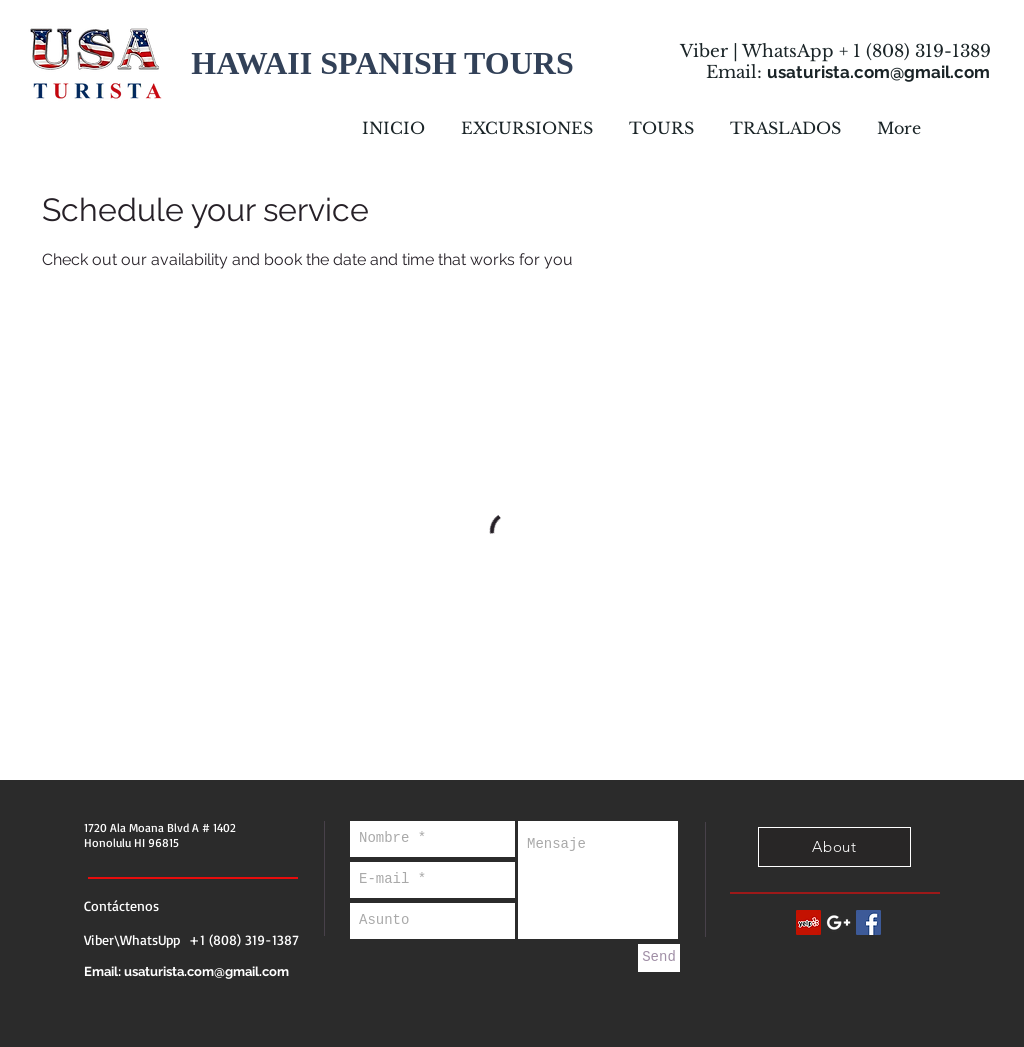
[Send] (659, 958)
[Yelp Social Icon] (808, 922)
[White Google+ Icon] (838, 922)
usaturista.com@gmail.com (878, 72)
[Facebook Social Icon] (868, 922)
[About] (834, 847)
